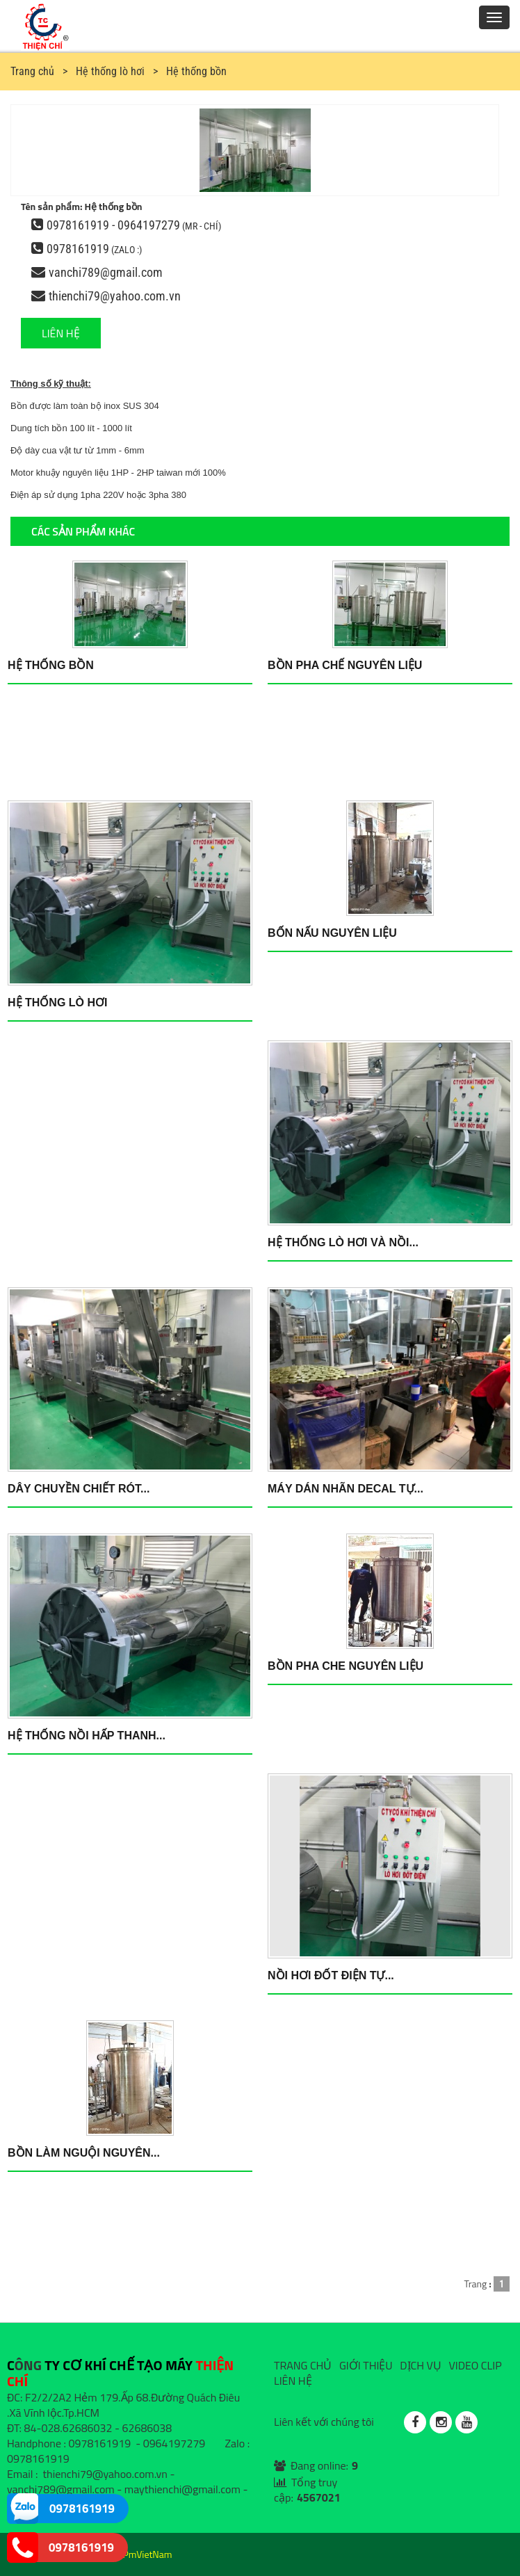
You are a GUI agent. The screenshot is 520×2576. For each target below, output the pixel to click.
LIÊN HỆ (61, 333)
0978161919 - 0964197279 (113, 225)
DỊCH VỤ (420, 2365)
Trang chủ (32, 71)
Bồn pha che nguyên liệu (345, 1666)
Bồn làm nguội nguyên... (84, 2153)
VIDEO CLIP (474, 2365)
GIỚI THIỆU (366, 2365)
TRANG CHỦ (303, 2365)
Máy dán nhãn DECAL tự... (345, 1489)
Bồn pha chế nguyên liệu (345, 665)
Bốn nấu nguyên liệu (332, 933)
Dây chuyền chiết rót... (78, 1489)
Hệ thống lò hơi (57, 1002)
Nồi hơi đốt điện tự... (331, 1975)
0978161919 (78, 248)
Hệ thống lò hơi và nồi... (343, 1242)
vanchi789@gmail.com (106, 272)
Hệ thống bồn (51, 665)
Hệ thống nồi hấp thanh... (86, 1735)
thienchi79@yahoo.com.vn (115, 296)
